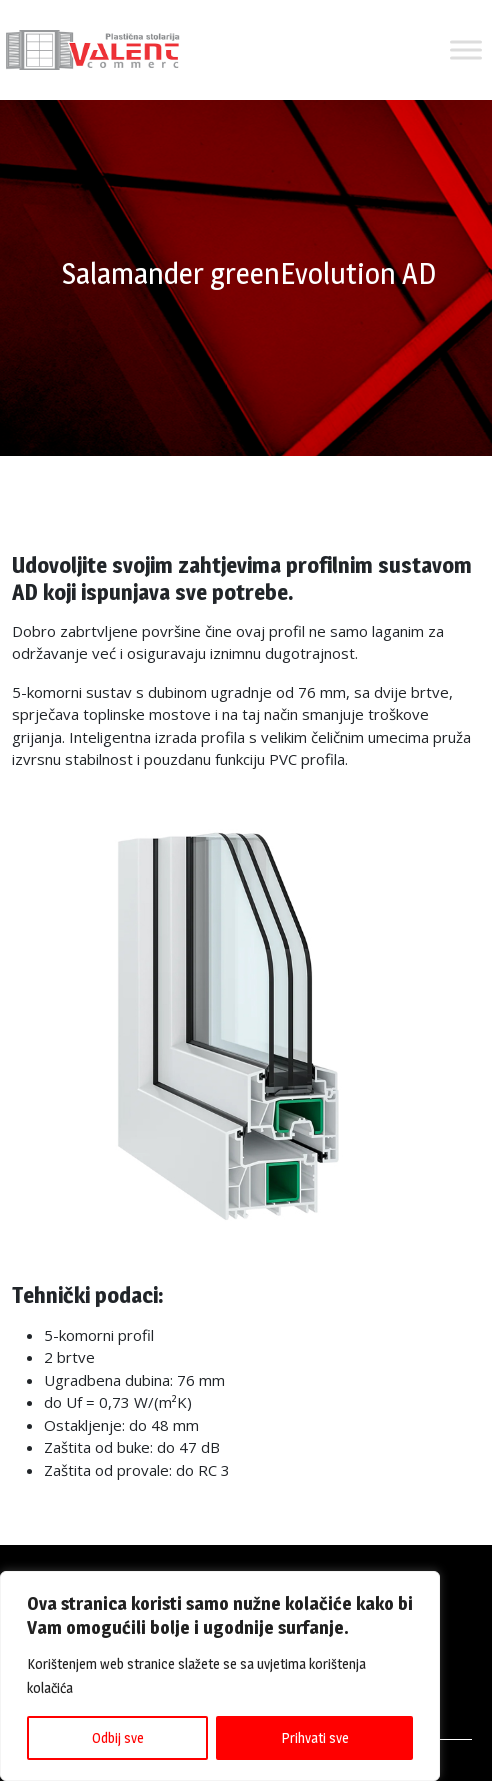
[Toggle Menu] (466, 49)
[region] (220, 1676)
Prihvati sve (315, 1737)
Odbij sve (118, 1737)
